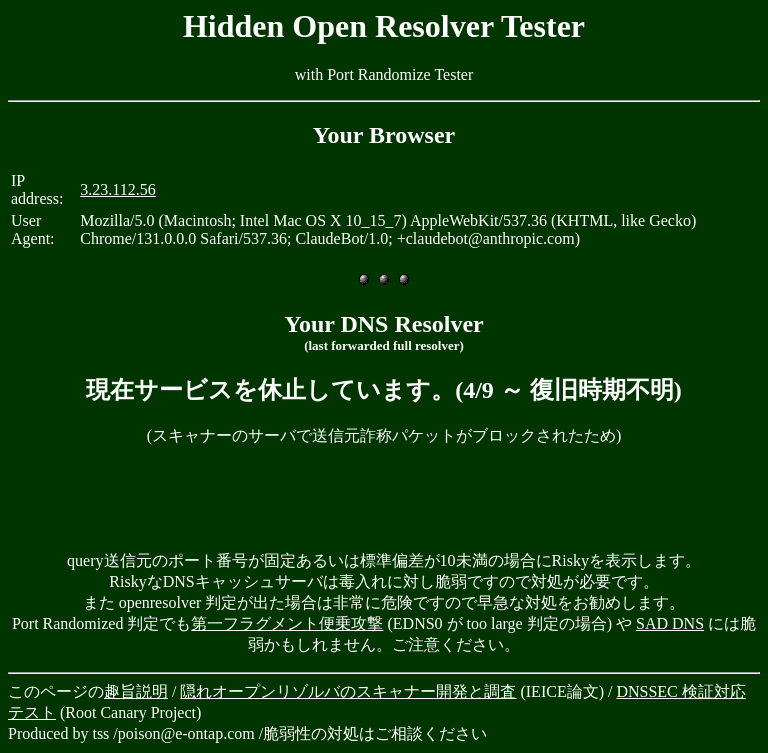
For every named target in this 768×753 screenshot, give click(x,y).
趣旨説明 (136, 691)
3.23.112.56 (117, 189)
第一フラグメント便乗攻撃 (287, 623)
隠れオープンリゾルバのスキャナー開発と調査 (348, 691)
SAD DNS (670, 623)
